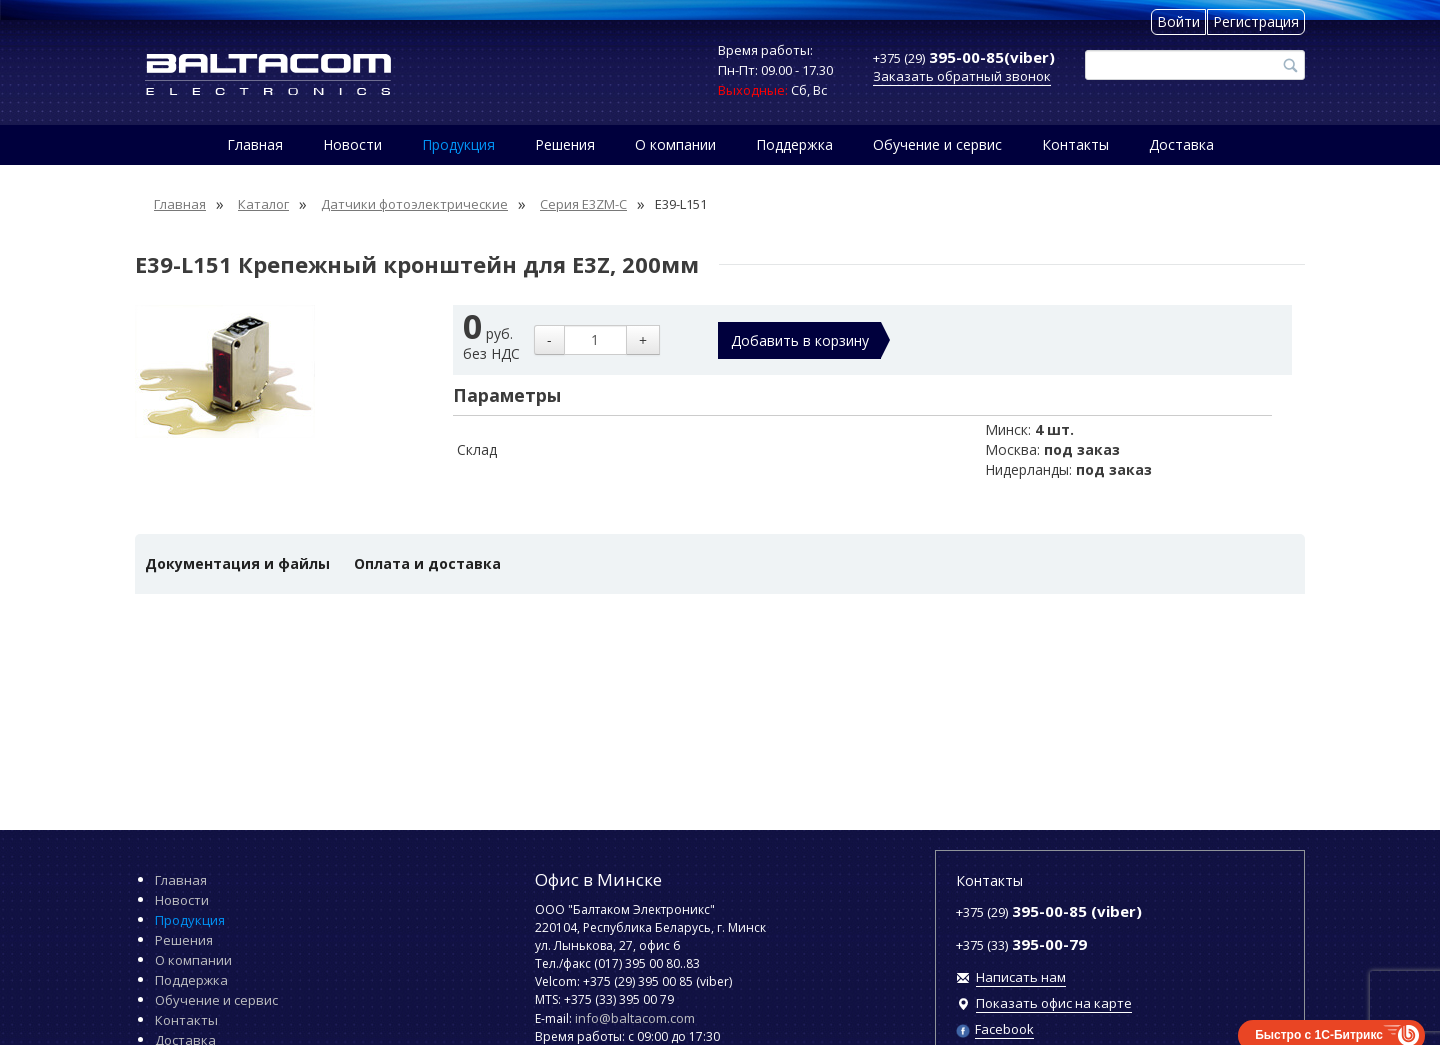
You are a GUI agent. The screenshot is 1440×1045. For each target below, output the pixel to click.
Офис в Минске (598, 879)
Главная (255, 144)
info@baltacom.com (635, 1018)
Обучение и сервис (937, 144)
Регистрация (1256, 21)
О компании (675, 144)
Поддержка (794, 144)
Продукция (458, 144)
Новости (352, 144)
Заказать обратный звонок (962, 76)
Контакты (1075, 144)
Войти (1178, 21)
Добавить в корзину (800, 340)
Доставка (1181, 144)
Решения (565, 144)
